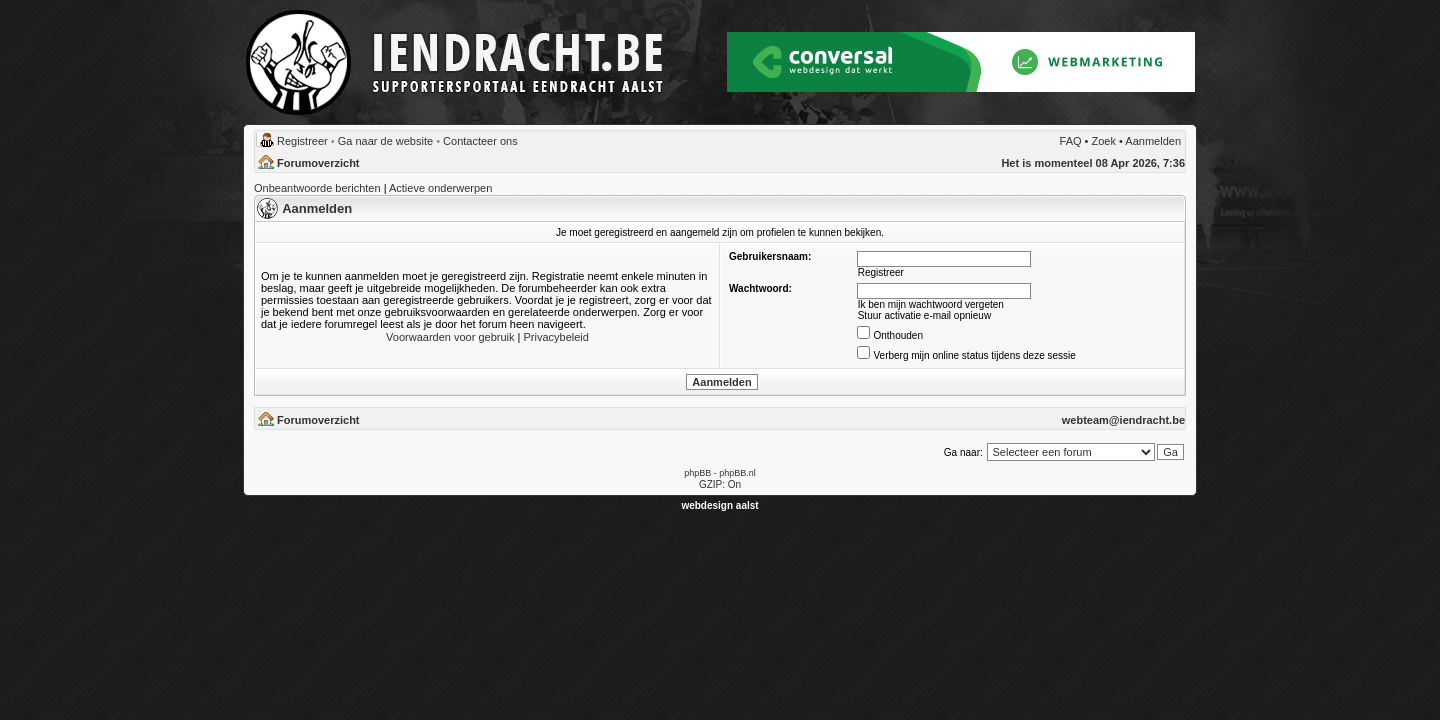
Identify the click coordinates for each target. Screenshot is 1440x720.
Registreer (302, 141)
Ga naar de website (385, 141)
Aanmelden (1153, 141)
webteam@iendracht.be (1123, 420)
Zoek (1104, 141)
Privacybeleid (555, 337)
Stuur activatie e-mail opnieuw (924, 315)
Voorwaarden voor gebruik (450, 337)
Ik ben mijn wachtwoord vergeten (931, 304)
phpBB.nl (737, 473)
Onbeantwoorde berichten (317, 188)
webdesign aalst (719, 505)
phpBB (697, 473)
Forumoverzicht (318, 163)
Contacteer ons (480, 141)
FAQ (1071, 141)
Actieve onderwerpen (440, 188)
